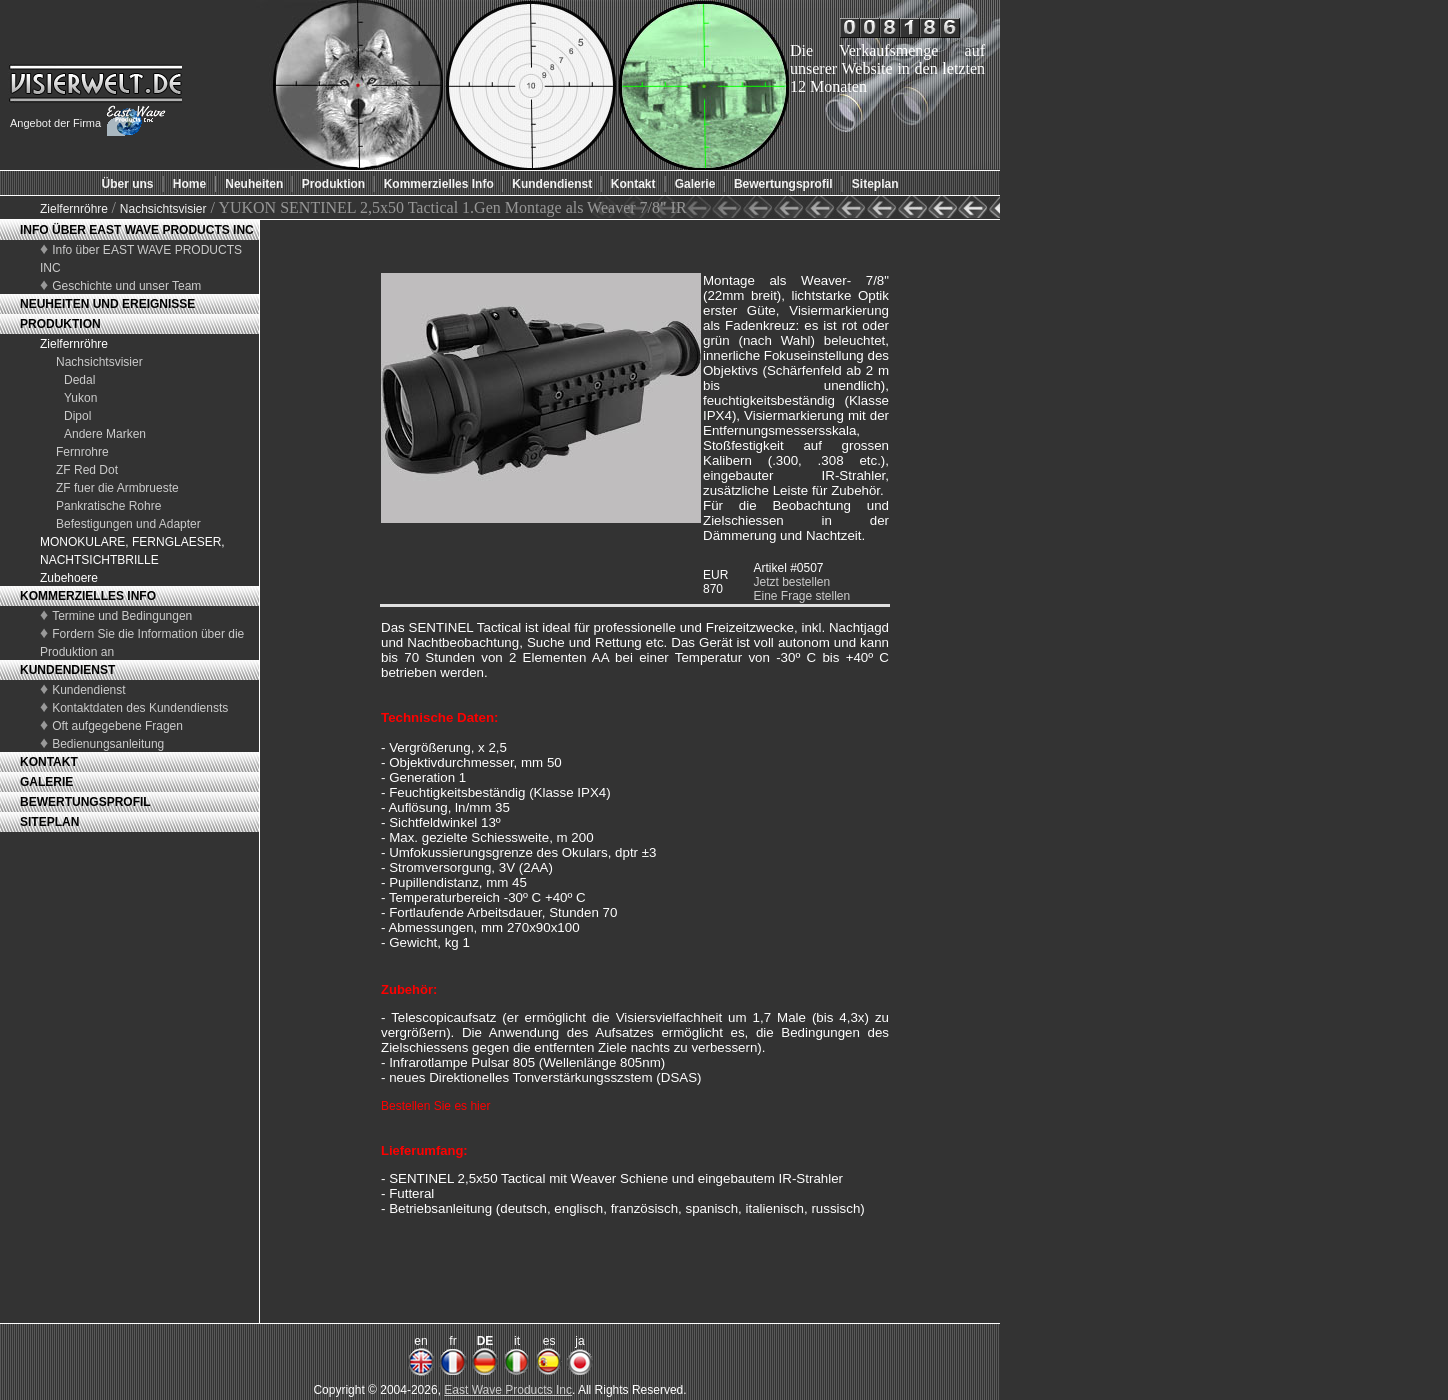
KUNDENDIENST (67, 670)
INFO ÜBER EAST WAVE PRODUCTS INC (137, 230)
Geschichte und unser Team (126, 286)
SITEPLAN (49, 822)
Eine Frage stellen (801, 596)
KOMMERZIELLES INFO (88, 596)
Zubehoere (69, 578)
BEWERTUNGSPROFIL (85, 802)
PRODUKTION (60, 324)
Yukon (80, 398)
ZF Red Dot (87, 470)
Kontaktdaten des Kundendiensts (140, 708)
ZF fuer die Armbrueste (117, 488)
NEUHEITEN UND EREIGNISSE (107, 304)
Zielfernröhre (75, 209)
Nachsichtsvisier (163, 209)
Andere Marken (105, 434)
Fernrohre (82, 452)
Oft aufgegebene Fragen (117, 726)
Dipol (77, 416)
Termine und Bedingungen (122, 616)
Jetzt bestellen (791, 582)
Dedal (79, 380)
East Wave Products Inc (508, 1390)
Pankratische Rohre (108, 506)
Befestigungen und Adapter (128, 524)
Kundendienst (88, 690)
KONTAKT (49, 762)
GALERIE (46, 782)
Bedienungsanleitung (108, 744)
